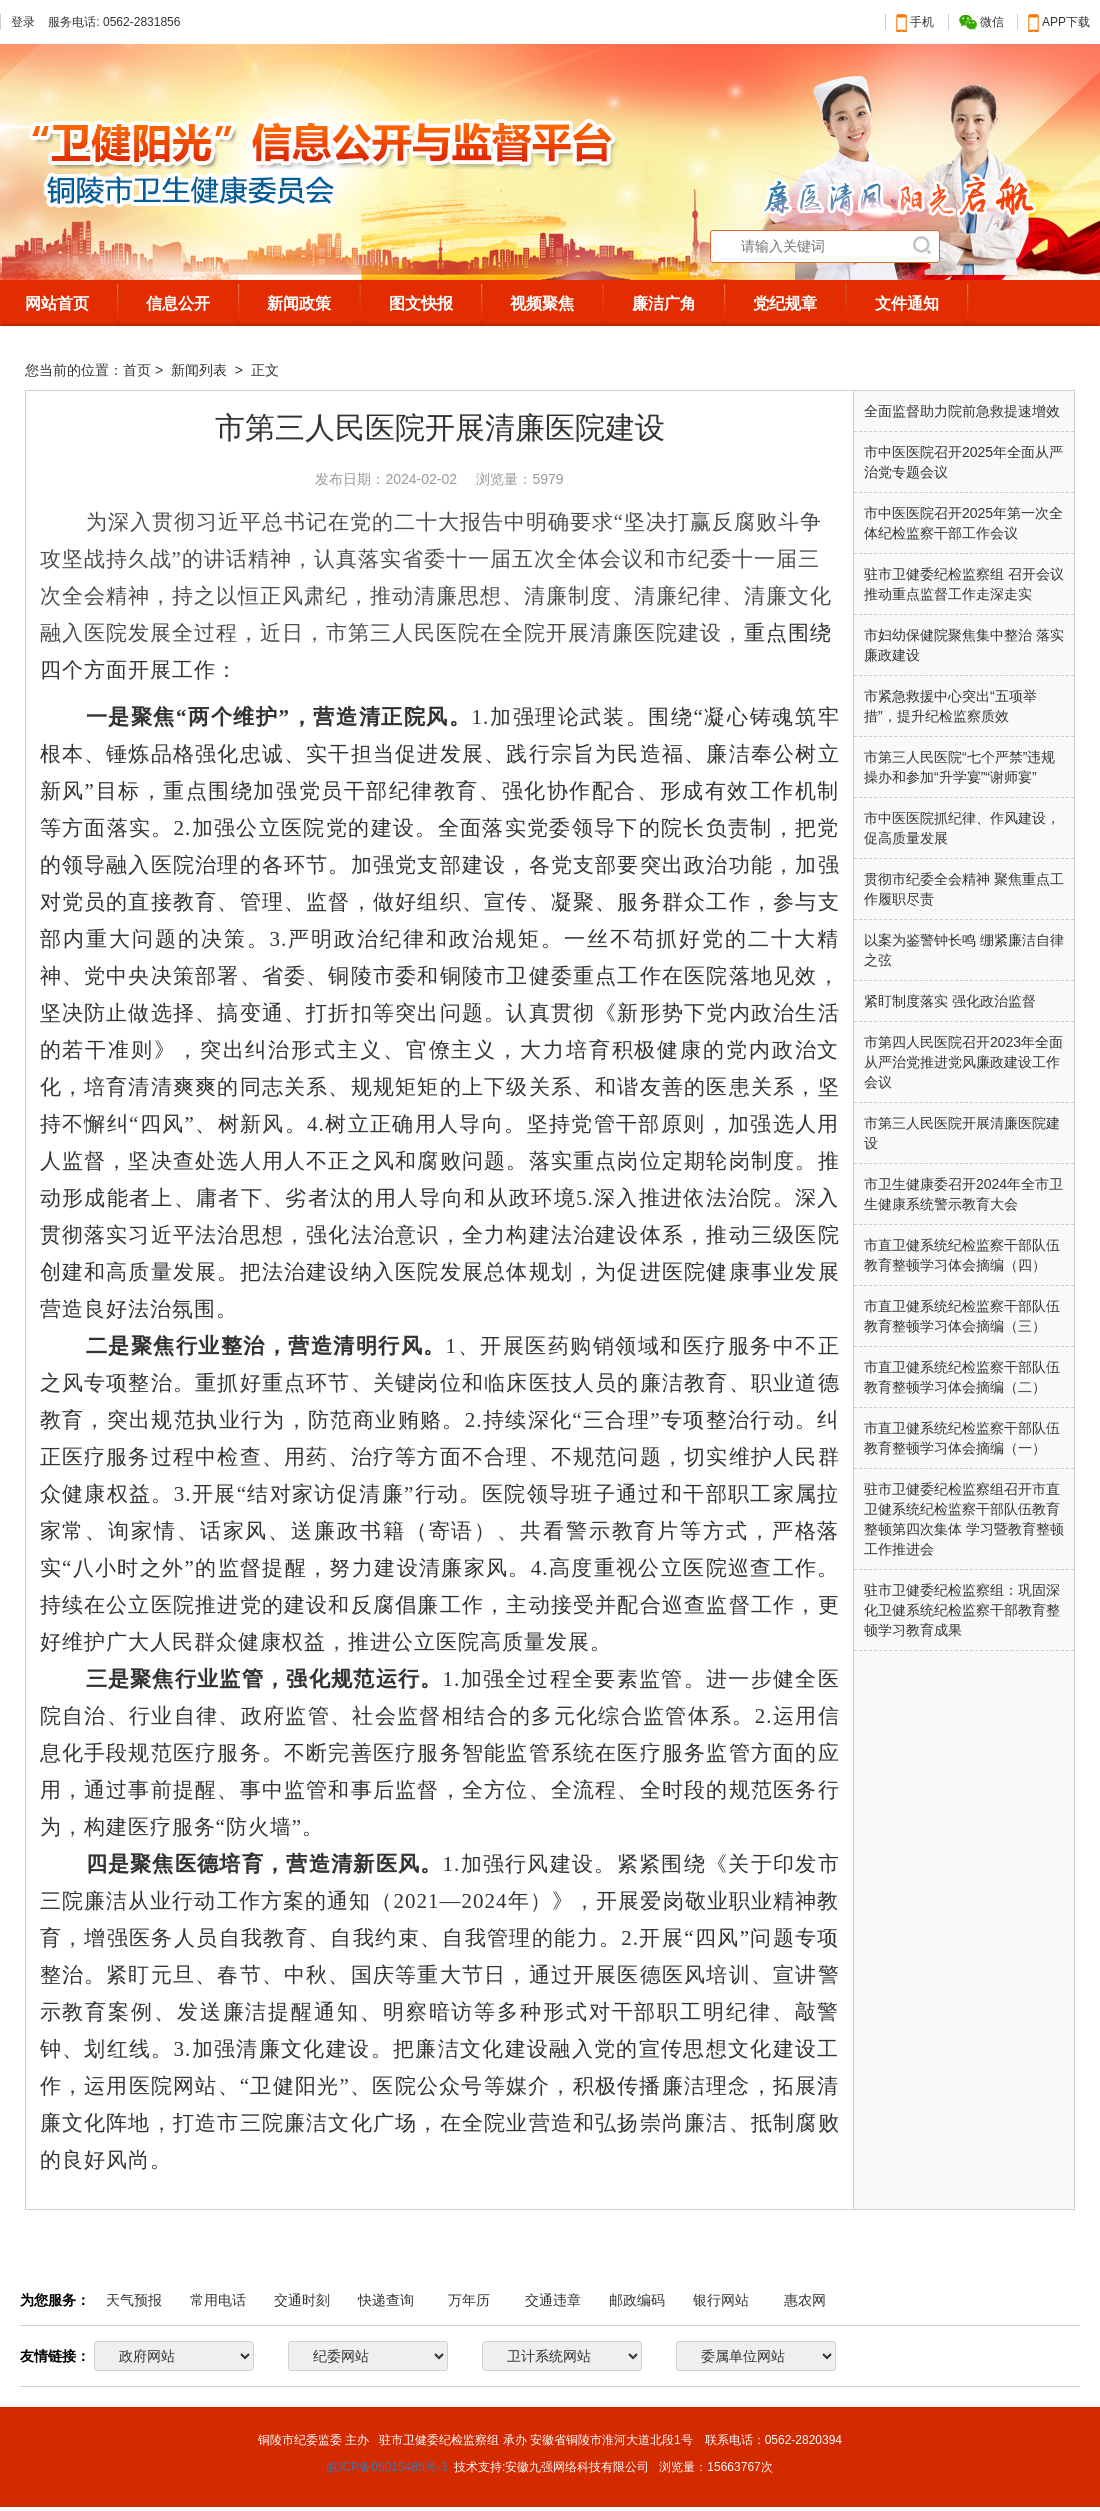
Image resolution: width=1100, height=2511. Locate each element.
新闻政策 (299, 303)
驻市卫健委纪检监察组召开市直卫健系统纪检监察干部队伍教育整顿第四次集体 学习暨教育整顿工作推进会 (964, 1519)
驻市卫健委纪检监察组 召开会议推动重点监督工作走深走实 (964, 584)
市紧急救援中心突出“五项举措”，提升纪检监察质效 (950, 706)
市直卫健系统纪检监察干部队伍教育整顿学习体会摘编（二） (962, 1377)
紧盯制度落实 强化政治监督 (950, 1001)
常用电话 (218, 2300)
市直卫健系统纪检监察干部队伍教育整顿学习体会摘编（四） (962, 1255)
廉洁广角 (664, 303)
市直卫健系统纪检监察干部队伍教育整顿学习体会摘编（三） (962, 1316)
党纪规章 (785, 303)
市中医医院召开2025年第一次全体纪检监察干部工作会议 (963, 523)
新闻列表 (201, 370)
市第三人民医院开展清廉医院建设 (962, 1133)
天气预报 (134, 2300)
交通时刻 (302, 2300)
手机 (915, 22)
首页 (137, 370)
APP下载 (1059, 22)
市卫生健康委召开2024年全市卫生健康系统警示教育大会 (963, 1194)
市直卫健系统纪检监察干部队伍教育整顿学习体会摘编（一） (962, 1438)
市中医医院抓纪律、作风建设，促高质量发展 (962, 828)
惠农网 (805, 2300)
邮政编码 (637, 2300)
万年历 (469, 2300)
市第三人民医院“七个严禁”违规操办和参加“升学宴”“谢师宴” (959, 767)
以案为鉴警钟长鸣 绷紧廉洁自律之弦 (964, 950)
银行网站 (721, 2300)
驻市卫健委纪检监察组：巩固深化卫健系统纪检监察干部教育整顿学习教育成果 (962, 1610)
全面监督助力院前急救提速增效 (962, 411)
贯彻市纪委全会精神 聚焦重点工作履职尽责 (964, 889)
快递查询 (386, 2300)
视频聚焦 (542, 303)
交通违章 (553, 2300)
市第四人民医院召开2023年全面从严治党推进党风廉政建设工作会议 (963, 1062)
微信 (981, 22)
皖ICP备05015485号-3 (387, 2467)
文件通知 (907, 303)
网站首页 (57, 303)
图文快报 (421, 303)
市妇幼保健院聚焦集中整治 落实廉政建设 (964, 645)
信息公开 (178, 303)
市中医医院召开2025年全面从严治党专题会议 (963, 462)
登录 (23, 22)
